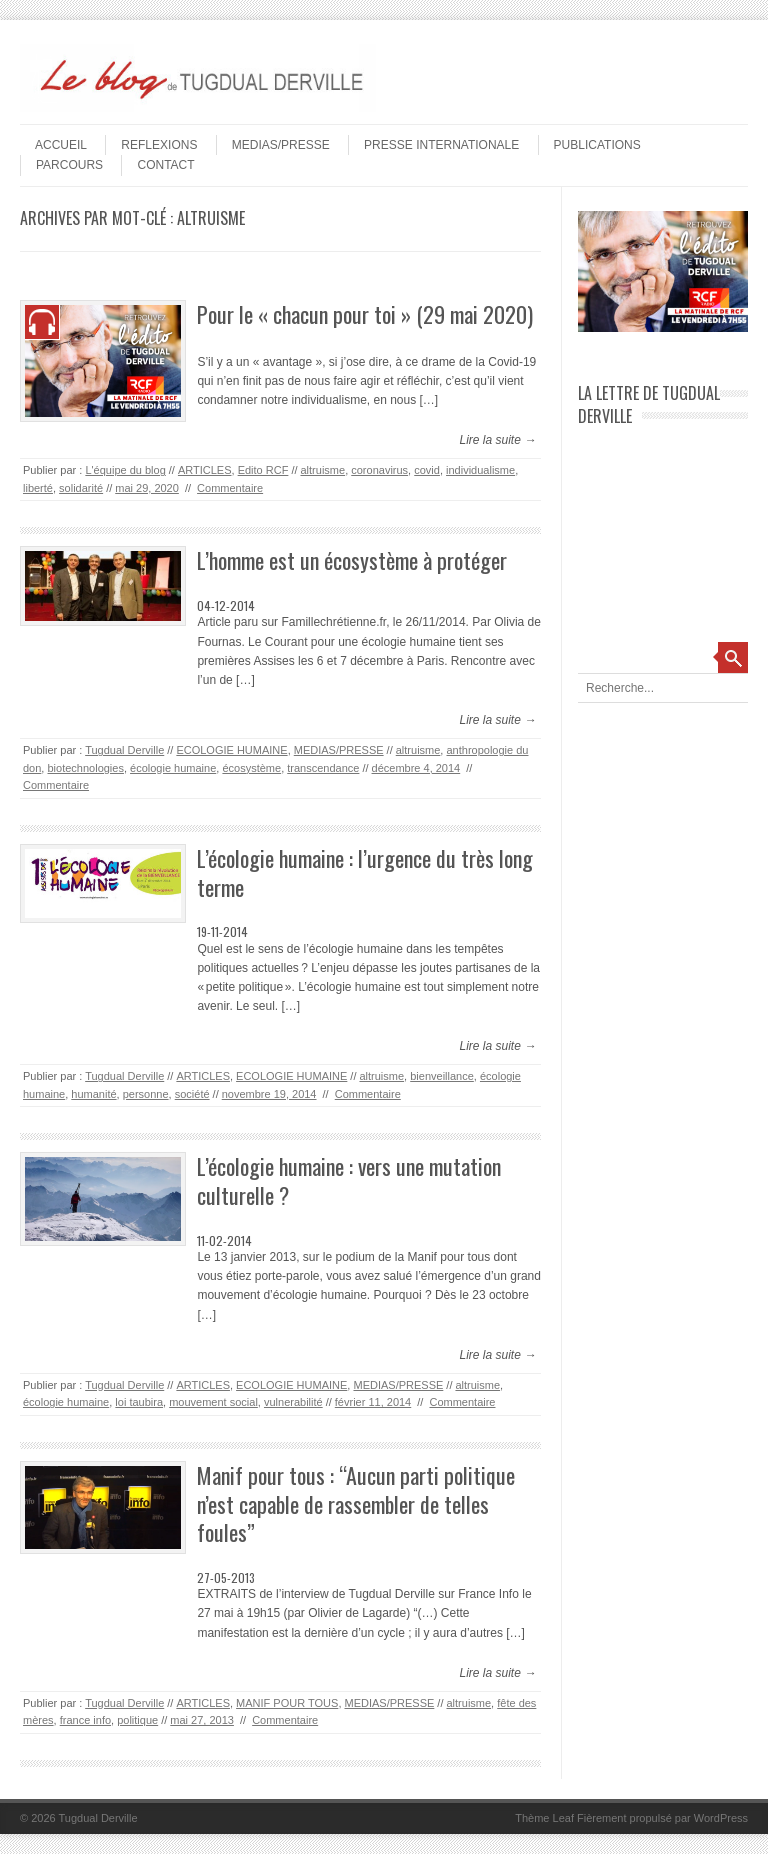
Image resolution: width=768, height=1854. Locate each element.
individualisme (480, 470)
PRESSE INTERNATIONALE (441, 145)
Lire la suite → (497, 440)
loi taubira (139, 1402)
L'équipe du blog (125, 470)
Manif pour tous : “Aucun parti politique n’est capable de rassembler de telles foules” (356, 1503)
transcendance (323, 768)
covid (427, 470)
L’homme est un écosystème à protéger (352, 560)
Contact (165, 165)
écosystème (251, 768)
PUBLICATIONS (597, 145)
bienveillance (442, 1076)
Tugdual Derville (124, 750)
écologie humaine (173, 768)
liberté (38, 488)
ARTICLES (205, 470)
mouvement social (213, 1402)
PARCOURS (69, 165)
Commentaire (230, 488)
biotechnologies (85, 768)
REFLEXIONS (159, 145)
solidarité (81, 488)
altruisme (323, 470)
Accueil (61, 145)
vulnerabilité (293, 1402)
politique (137, 1720)
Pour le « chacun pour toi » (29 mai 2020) (365, 314)
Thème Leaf (544, 1818)
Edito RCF (263, 470)
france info (85, 1720)
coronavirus (379, 470)
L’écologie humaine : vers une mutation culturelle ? (349, 1180)
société (192, 1094)
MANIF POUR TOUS (287, 1703)
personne (146, 1094)
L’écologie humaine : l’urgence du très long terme (365, 872)
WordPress (721, 1818)
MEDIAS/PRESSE (281, 145)
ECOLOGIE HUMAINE (231, 750)
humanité (93, 1094)
